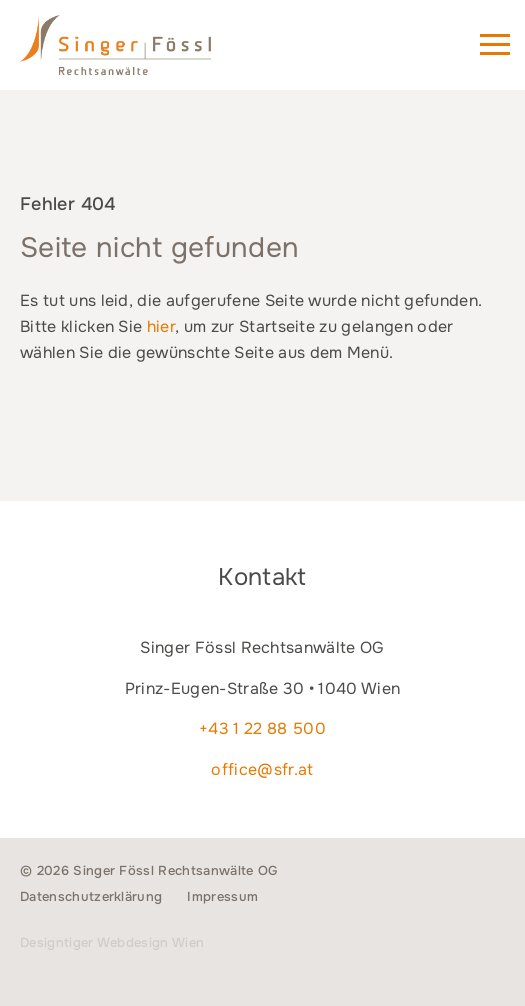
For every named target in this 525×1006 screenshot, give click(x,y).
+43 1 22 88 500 (262, 728)
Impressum (222, 896)
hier (161, 326)
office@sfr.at (262, 769)
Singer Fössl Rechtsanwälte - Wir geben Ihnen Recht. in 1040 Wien (144, 54)
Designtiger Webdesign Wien (112, 942)
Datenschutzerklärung (91, 896)
